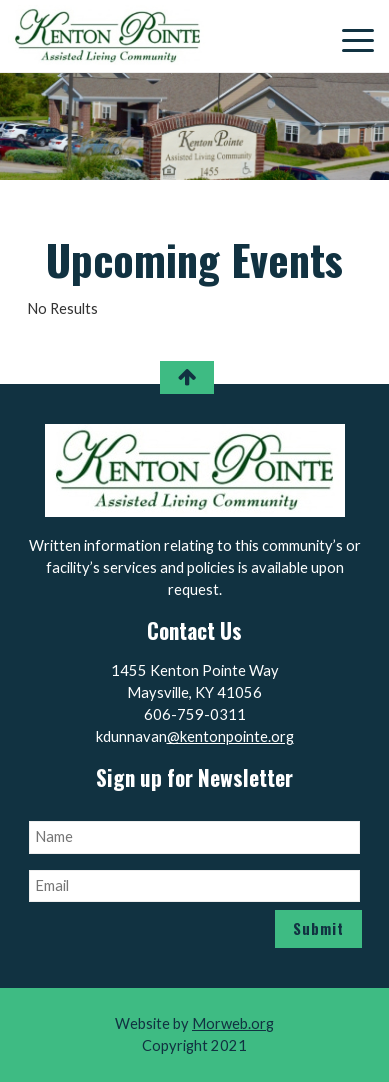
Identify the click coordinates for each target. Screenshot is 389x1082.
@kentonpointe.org (230, 736)
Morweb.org (233, 1023)
